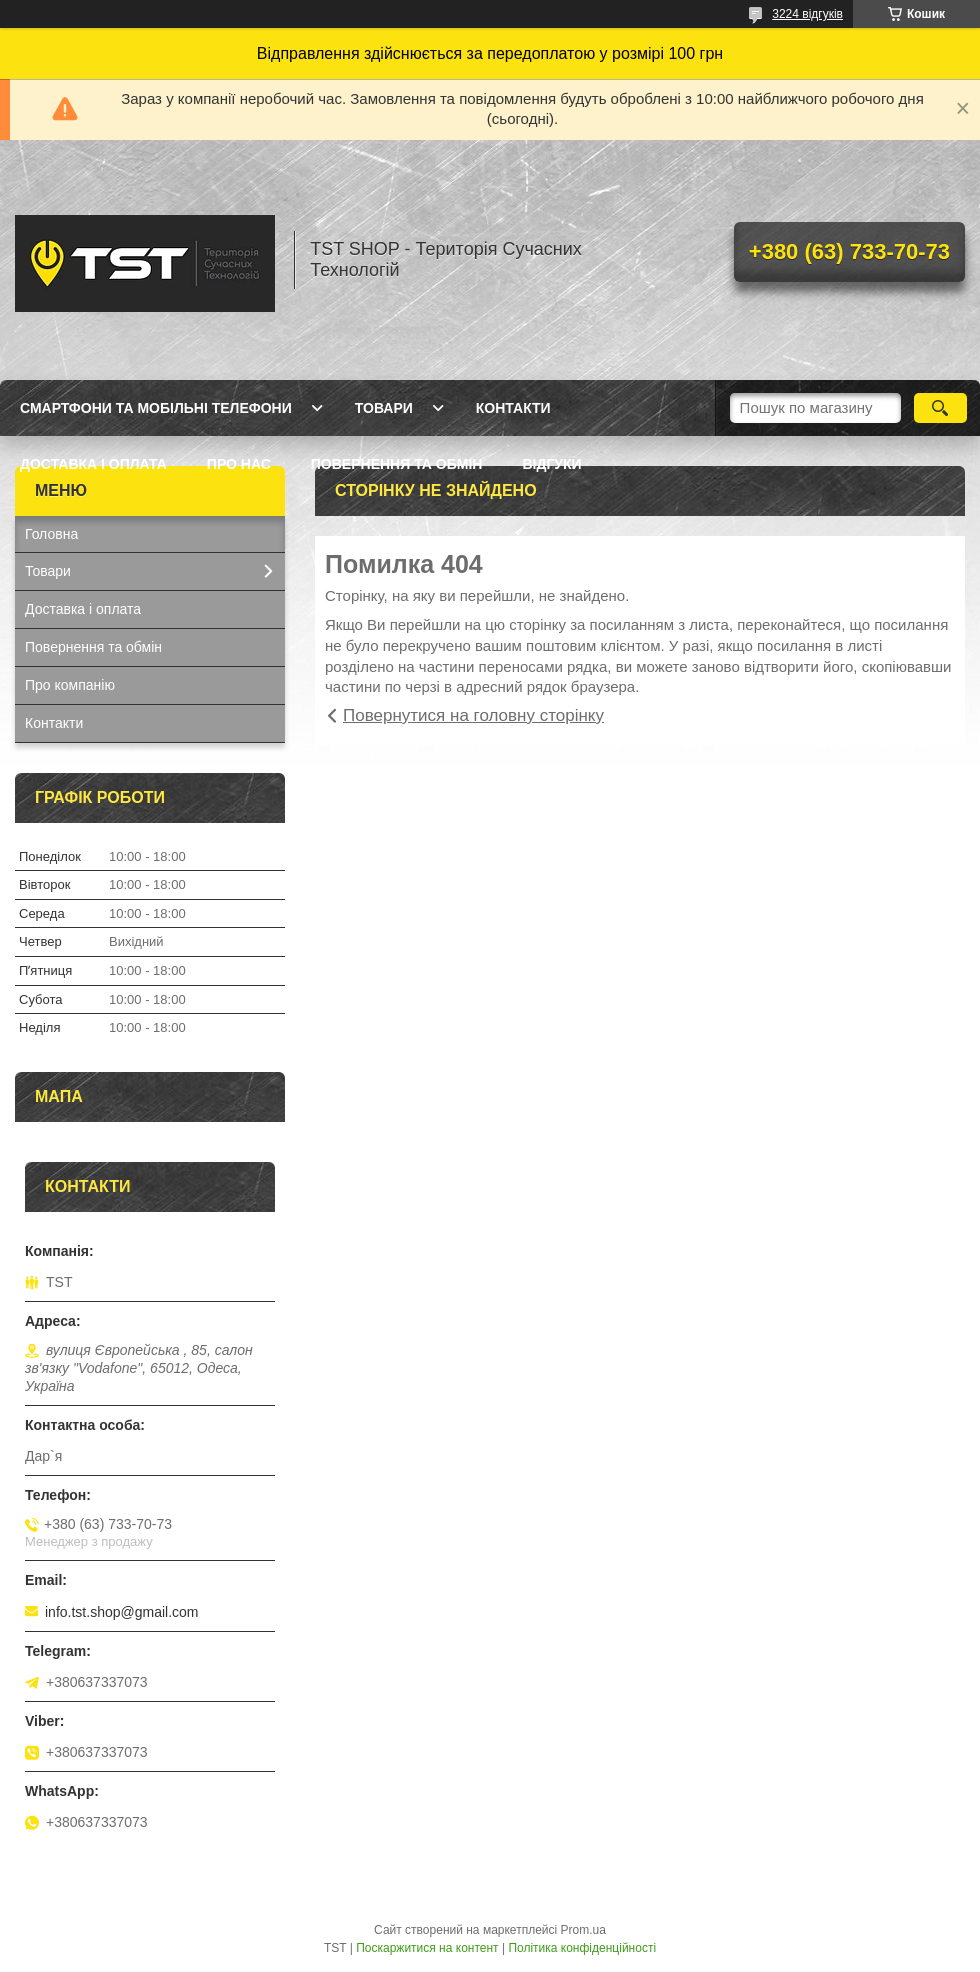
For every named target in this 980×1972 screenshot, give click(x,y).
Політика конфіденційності (582, 1948)
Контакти (513, 408)
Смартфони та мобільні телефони (156, 408)
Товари (384, 408)
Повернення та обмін (397, 464)
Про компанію (70, 685)
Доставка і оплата (93, 464)
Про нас (239, 464)
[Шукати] (940, 408)
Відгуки (551, 464)
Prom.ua (583, 1930)
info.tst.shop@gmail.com (122, 1612)
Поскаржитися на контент (427, 1948)
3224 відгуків (807, 14)
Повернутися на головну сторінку (473, 715)
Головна (51, 534)
